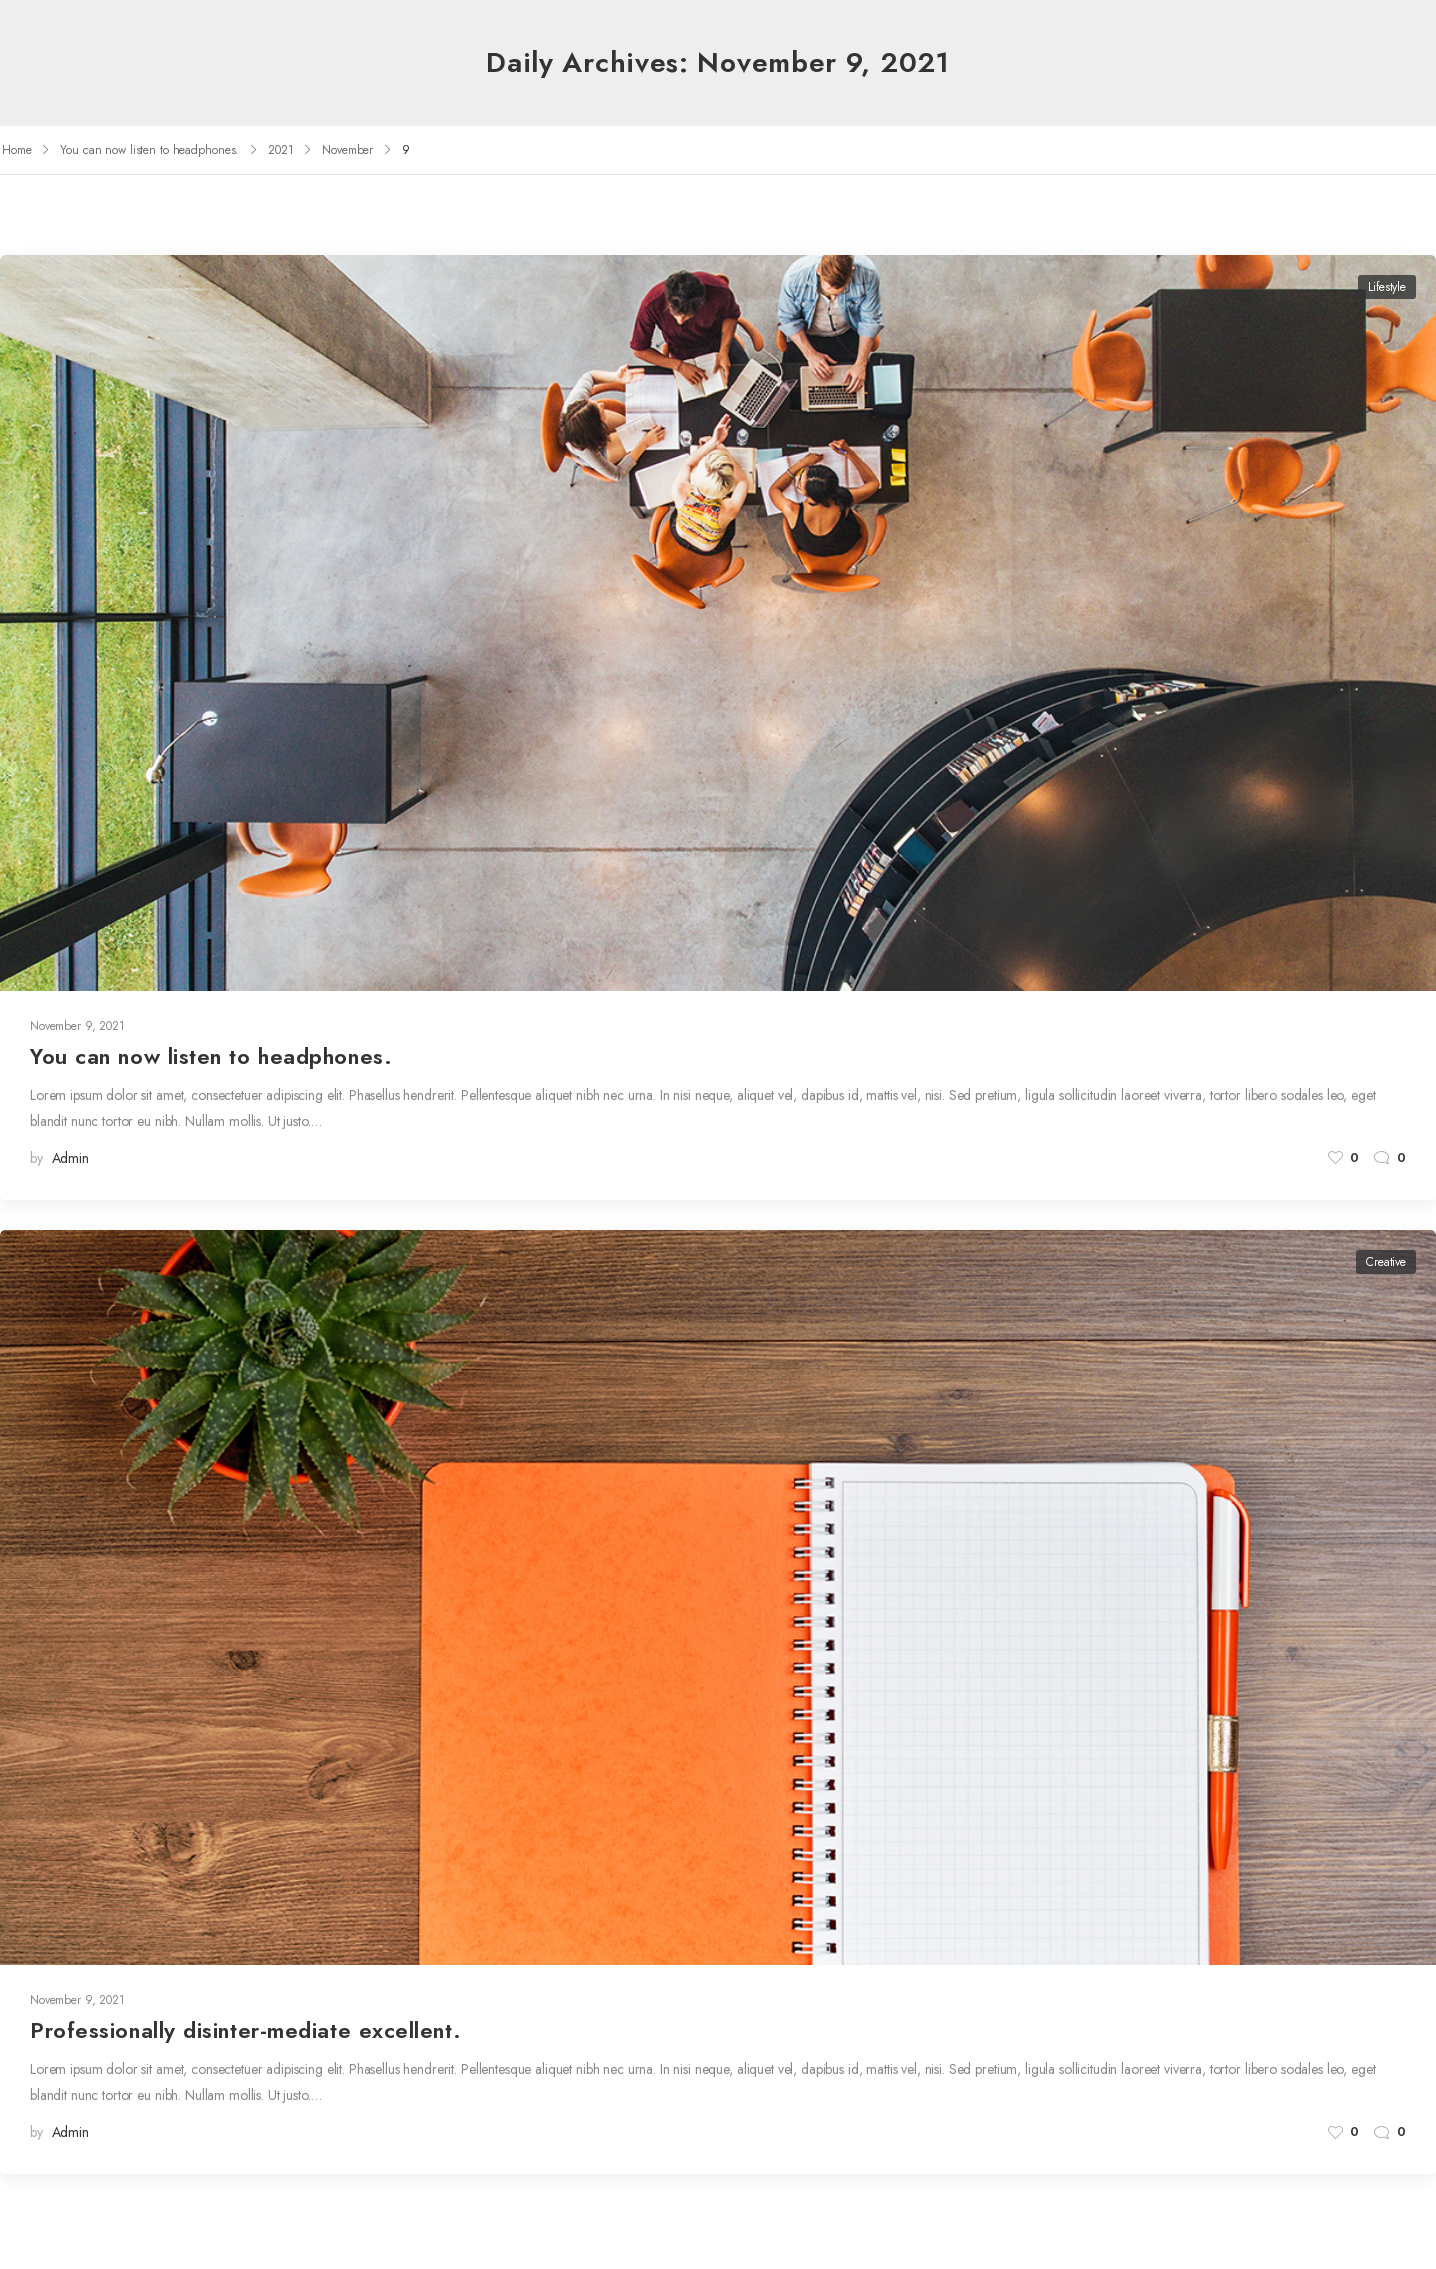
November (347, 150)
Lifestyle (1387, 287)
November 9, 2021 (77, 1026)
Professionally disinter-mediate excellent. (245, 2030)
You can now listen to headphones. (149, 150)
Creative (1386, 1262)
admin (70, 1158)
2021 (281, 150)
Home (17, 150)
